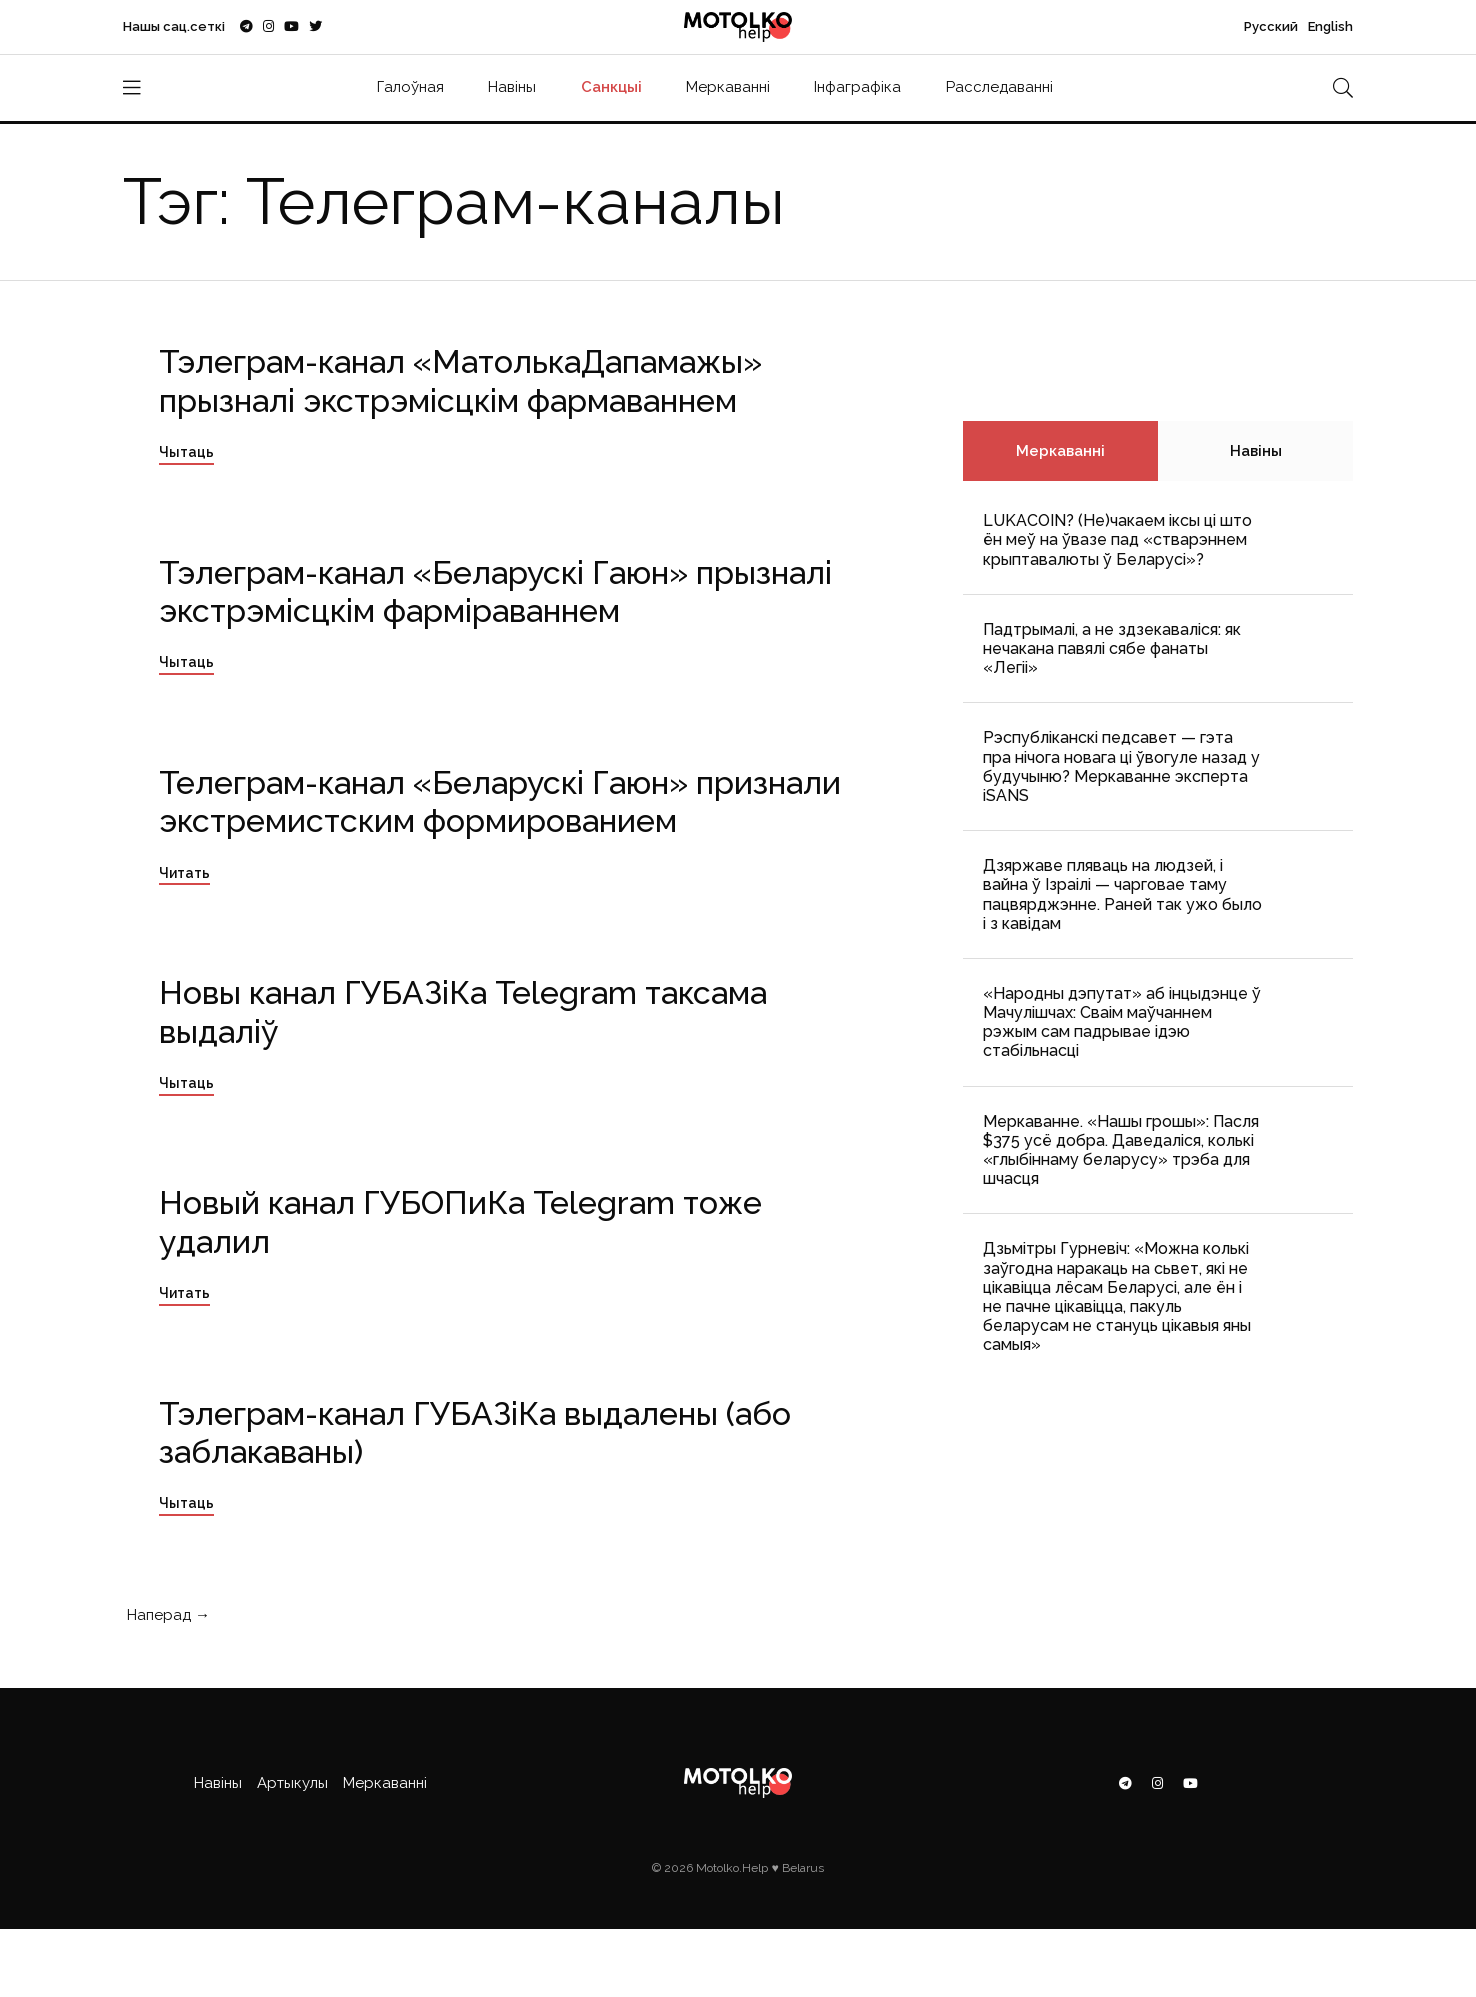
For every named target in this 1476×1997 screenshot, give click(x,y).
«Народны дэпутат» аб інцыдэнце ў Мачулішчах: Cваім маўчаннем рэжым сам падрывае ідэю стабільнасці (1122, 1022)
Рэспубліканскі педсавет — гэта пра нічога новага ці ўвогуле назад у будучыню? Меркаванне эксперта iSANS (1121, 766)
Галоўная (410, 87)
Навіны (512, 87)
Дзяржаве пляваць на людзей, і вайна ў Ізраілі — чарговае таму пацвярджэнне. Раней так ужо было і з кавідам (1122, 894)
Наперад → (166, 1615)
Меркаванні (728, 87)
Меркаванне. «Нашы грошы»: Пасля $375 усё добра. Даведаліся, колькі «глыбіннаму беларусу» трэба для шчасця (1121, 1150)
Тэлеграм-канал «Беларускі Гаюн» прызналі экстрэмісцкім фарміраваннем (495, 591)
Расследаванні (999, 87)
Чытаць (186, 452)
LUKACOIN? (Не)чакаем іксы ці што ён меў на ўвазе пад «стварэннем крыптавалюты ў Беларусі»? (1117, 539)
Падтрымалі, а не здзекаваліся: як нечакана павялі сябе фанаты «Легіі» (1112, 648)
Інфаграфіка (857, 87)
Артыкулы (292, 1783)
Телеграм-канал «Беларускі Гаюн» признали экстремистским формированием (500, 801)
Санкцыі (611, 87)
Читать (184, 873)
